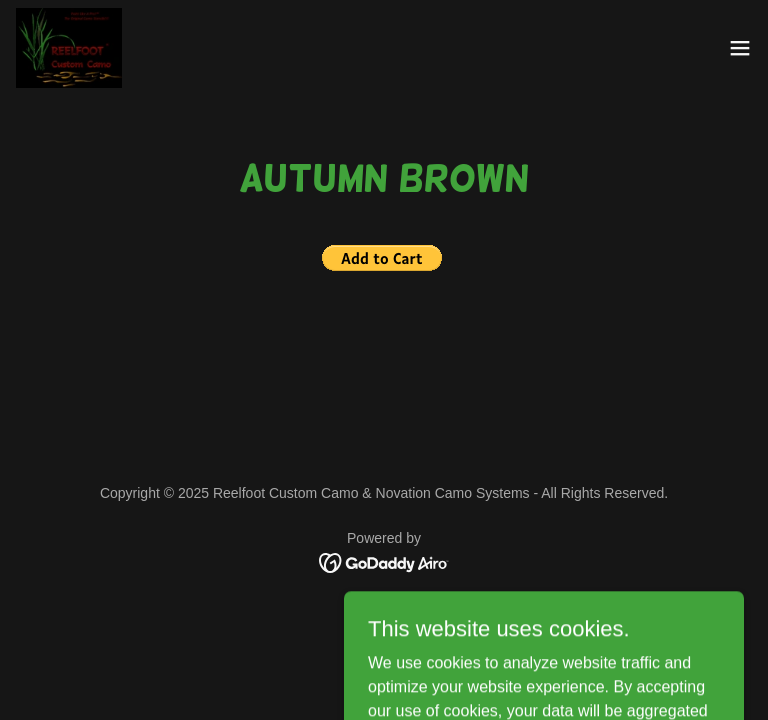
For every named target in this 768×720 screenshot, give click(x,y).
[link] (69, 48)
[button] (740, 48)
